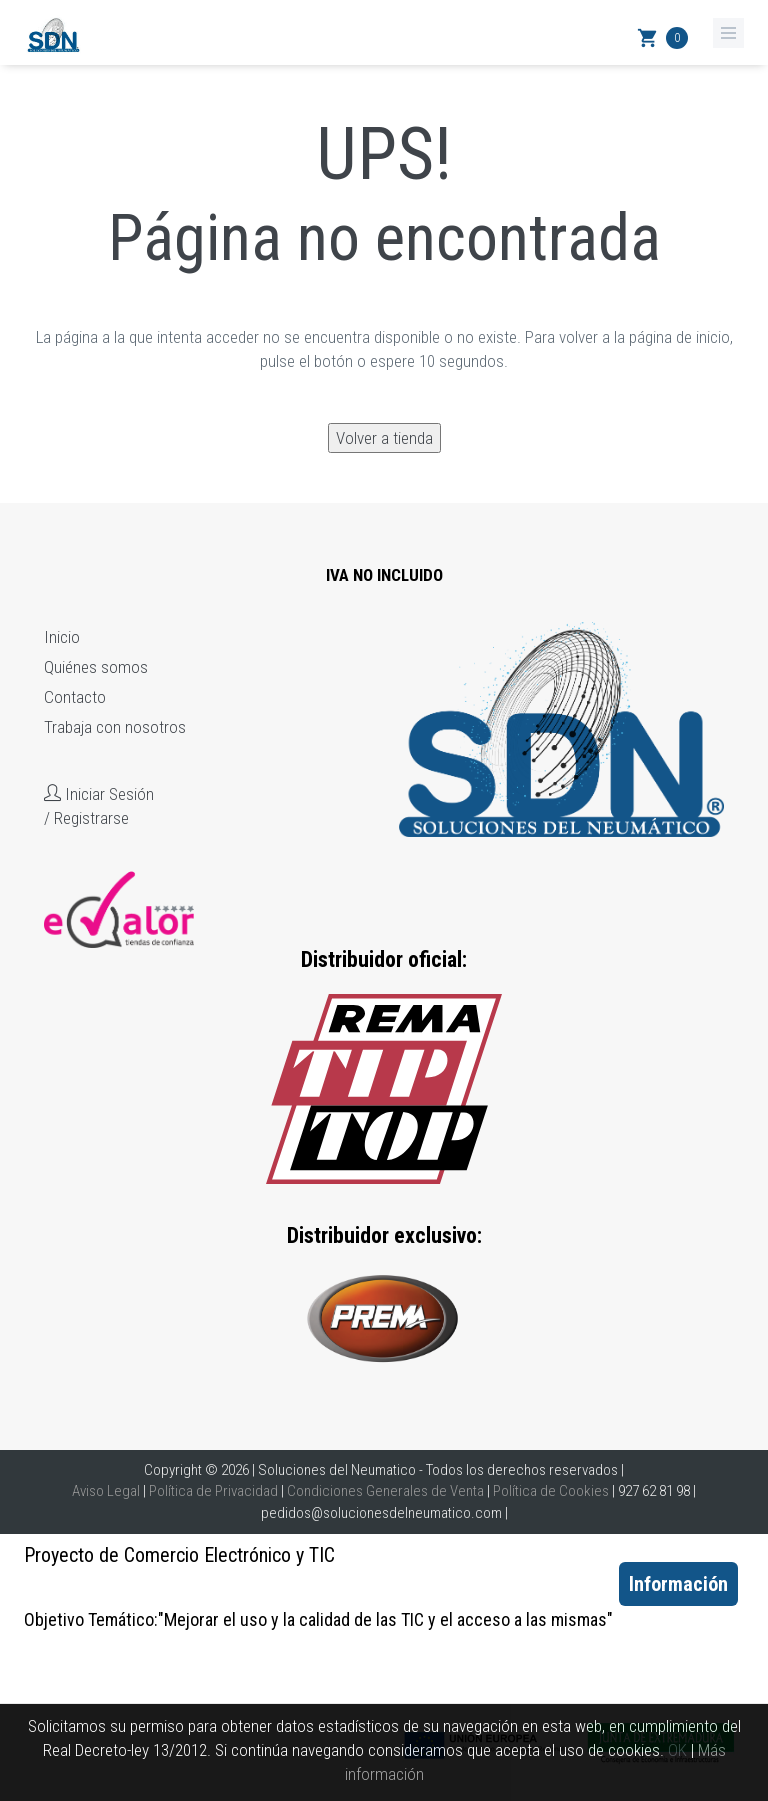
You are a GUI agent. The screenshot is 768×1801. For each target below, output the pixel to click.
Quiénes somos (96, 667)
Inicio (62, 637)
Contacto (75, 697)
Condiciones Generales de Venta (385, 1491)
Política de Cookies (551, 1491)
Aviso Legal (106, 1491)
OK (677, 1750)
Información (678, 1584)
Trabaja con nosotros (115, 727)
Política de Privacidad (213, 1491)
